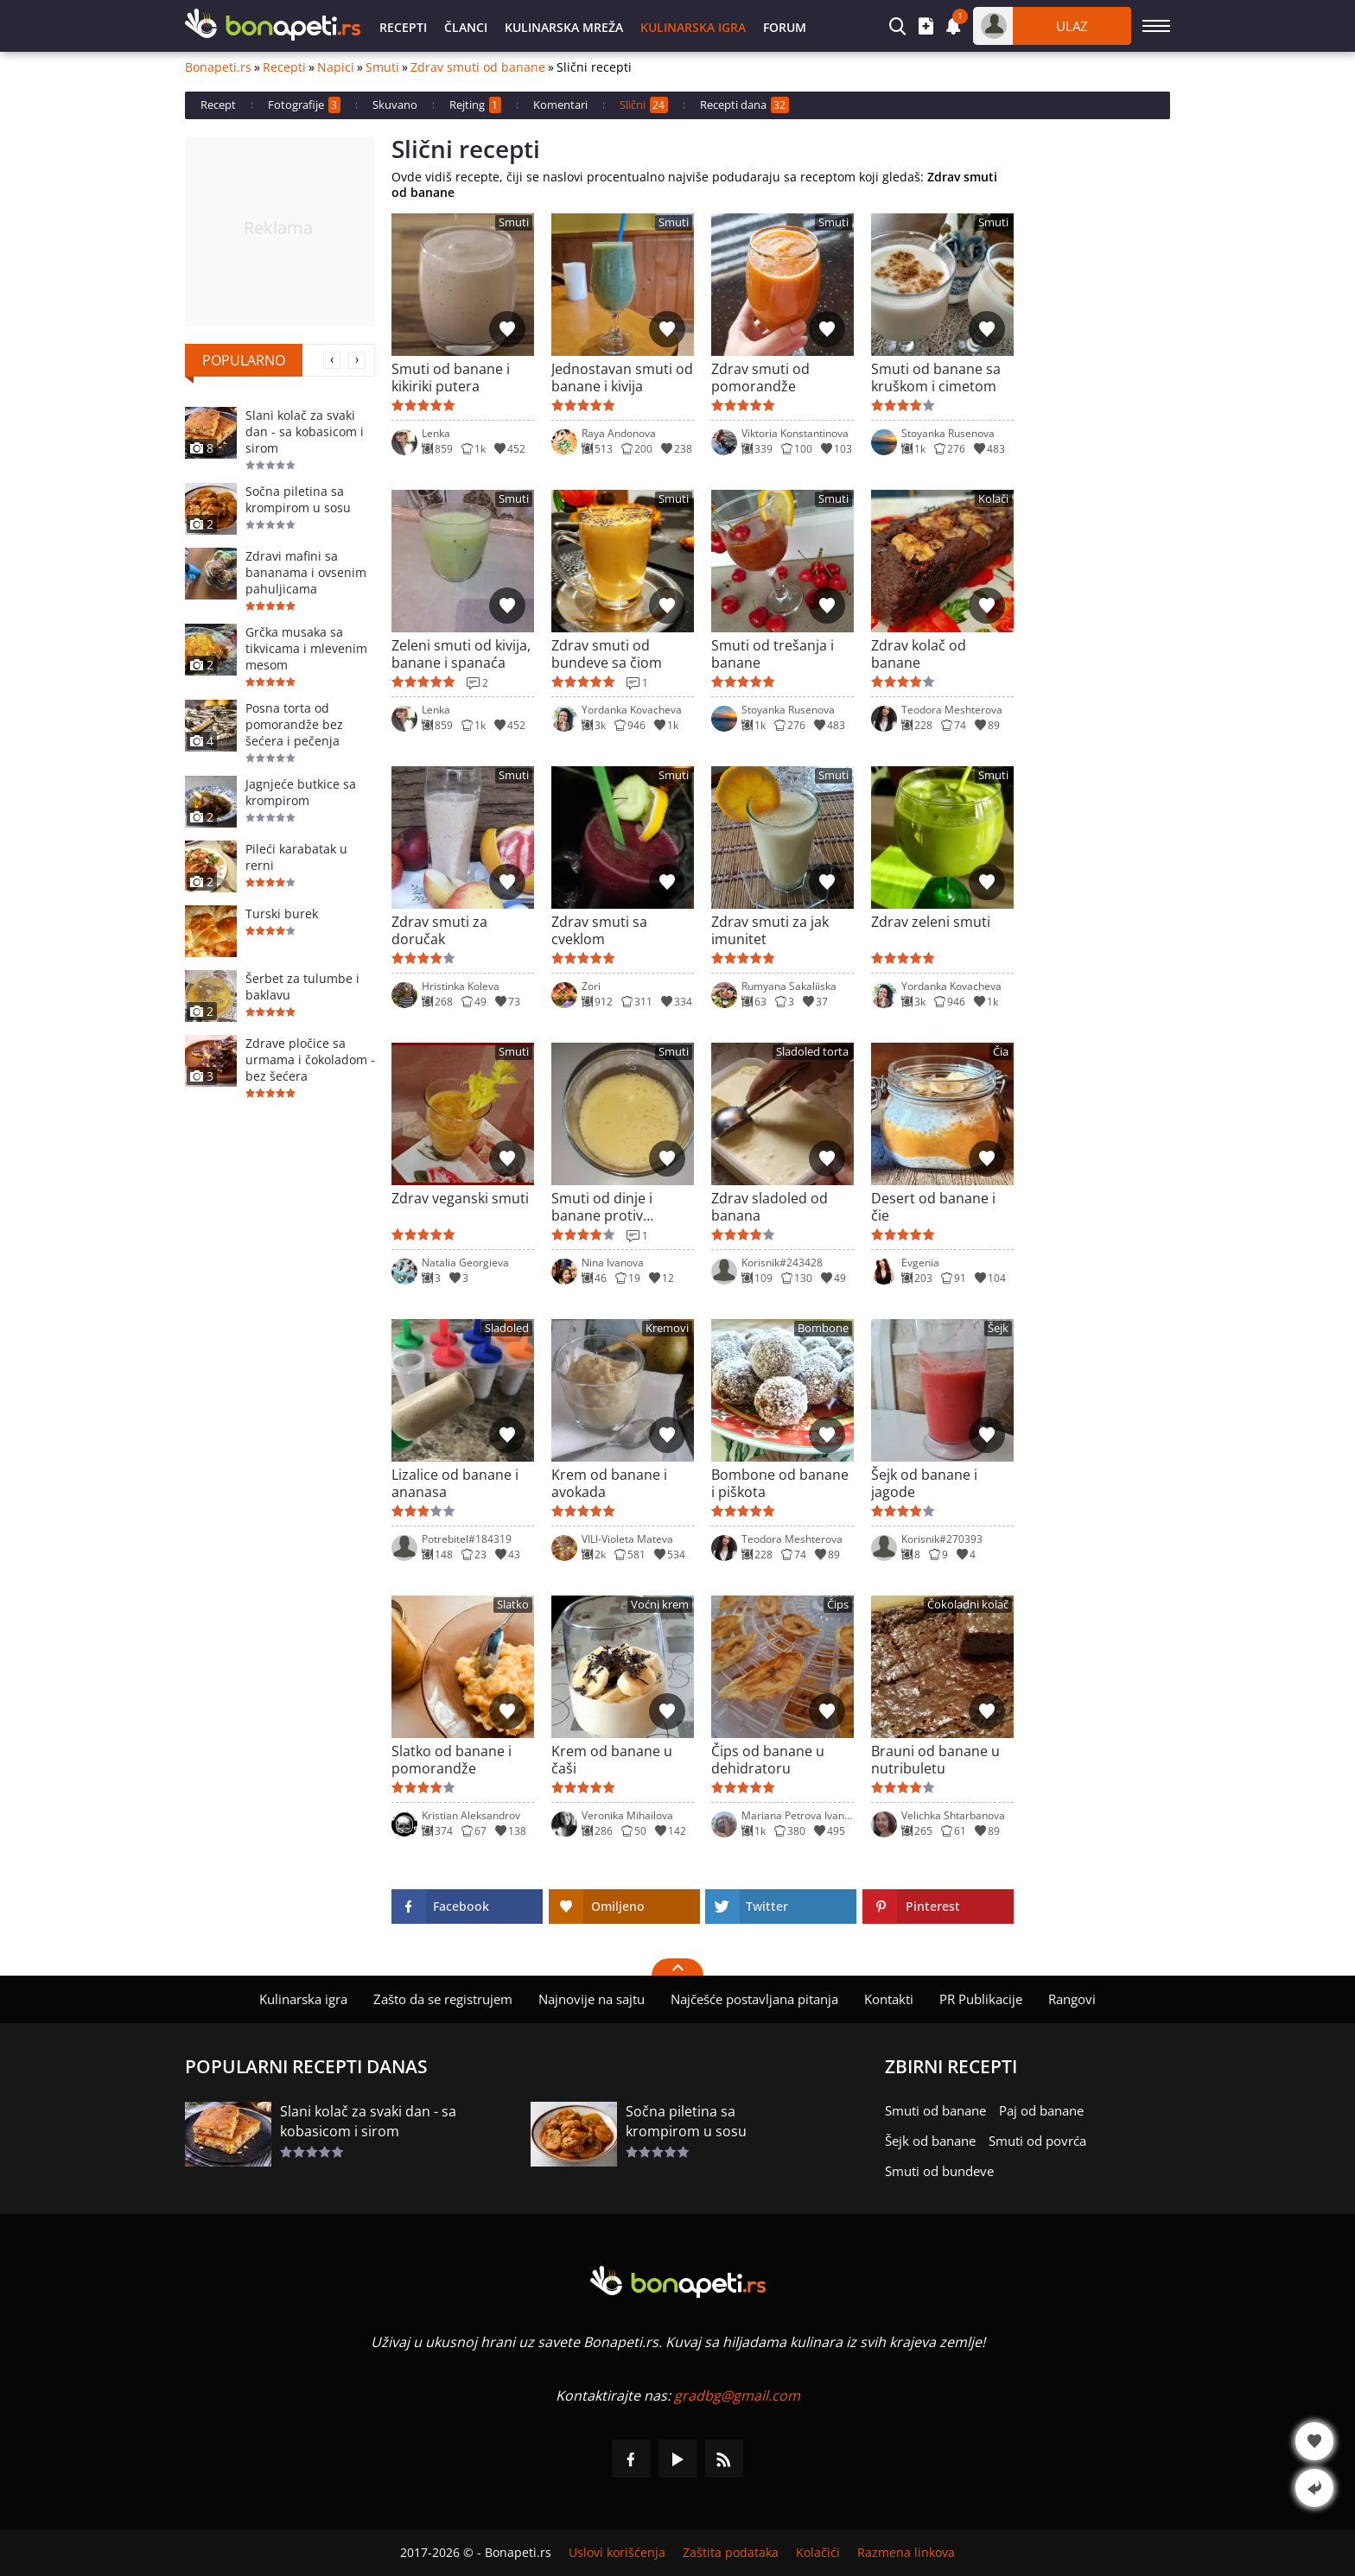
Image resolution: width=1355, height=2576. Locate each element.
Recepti (403, 27)
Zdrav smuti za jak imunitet (770, 930)
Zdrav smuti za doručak (439, 930)
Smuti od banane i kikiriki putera (450, 377)
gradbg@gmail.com (737, 2395)
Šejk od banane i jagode (924, 1483)
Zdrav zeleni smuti (930, 922)
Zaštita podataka (731, 2553)
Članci (465, 27)
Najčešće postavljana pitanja (754, 1999)
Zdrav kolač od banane (918, 654)
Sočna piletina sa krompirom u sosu (298, 499)
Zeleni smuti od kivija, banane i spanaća (461, 654)
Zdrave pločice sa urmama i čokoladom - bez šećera (310, 1059)
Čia (1000, 1051)
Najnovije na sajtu (591, 1999)
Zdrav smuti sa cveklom (599, 930)
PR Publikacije (980, 1999)
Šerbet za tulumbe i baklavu (302, 986)
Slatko (513, 1604)
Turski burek (281, 913)
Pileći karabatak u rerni (296, 857)
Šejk (998, 1328)
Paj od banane (1041, 2110)
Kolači (993, 499)
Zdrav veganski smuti (460, 1199)
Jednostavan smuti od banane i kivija (622, 377)
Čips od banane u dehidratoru (767, 1759)
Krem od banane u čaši (611, 1759)
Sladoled (507, 1328)
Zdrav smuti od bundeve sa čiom (606, 654)
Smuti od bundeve (939, 2170)
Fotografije (304, 105)
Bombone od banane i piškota (780, 1483)
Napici (335, 67)
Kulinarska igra (693, 27)
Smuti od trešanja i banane (772, 654)
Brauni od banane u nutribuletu (935, 1759)
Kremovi (667, 1328)
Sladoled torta (812, 1051)
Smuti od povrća (1037, 2140)
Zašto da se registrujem (442, 1999)
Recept (218, 104)
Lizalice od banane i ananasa (454, 1483)
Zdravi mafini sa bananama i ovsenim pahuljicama (305, 572)
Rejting (475, 105)
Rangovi (1072, 1999)
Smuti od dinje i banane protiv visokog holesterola (614, 1207)
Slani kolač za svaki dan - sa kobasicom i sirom (304, 431)
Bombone (823, 1328)
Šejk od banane (930, 2140)
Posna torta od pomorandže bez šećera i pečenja (294, 724)
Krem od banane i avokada (609, 1483)
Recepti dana (744, 105)
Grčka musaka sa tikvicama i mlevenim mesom (306, 648)
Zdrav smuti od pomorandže (760, 377)
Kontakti (888, 1999)
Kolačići (818, 2553)
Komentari (560, 104)
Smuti (382, 67)
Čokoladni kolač (967, 1604)
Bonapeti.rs (218, 67)
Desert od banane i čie (933, 1207)
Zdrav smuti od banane (477, 67)
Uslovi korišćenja (617, 2553)
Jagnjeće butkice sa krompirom (300, 792)
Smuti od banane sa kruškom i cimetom (936, 377)
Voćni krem (660, 1604)
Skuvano (394, 104)
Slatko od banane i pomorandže (451, 1759)
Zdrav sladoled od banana (769, 1207)
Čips (838, 1604)
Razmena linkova (906, 2553)
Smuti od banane (935, 2110)
